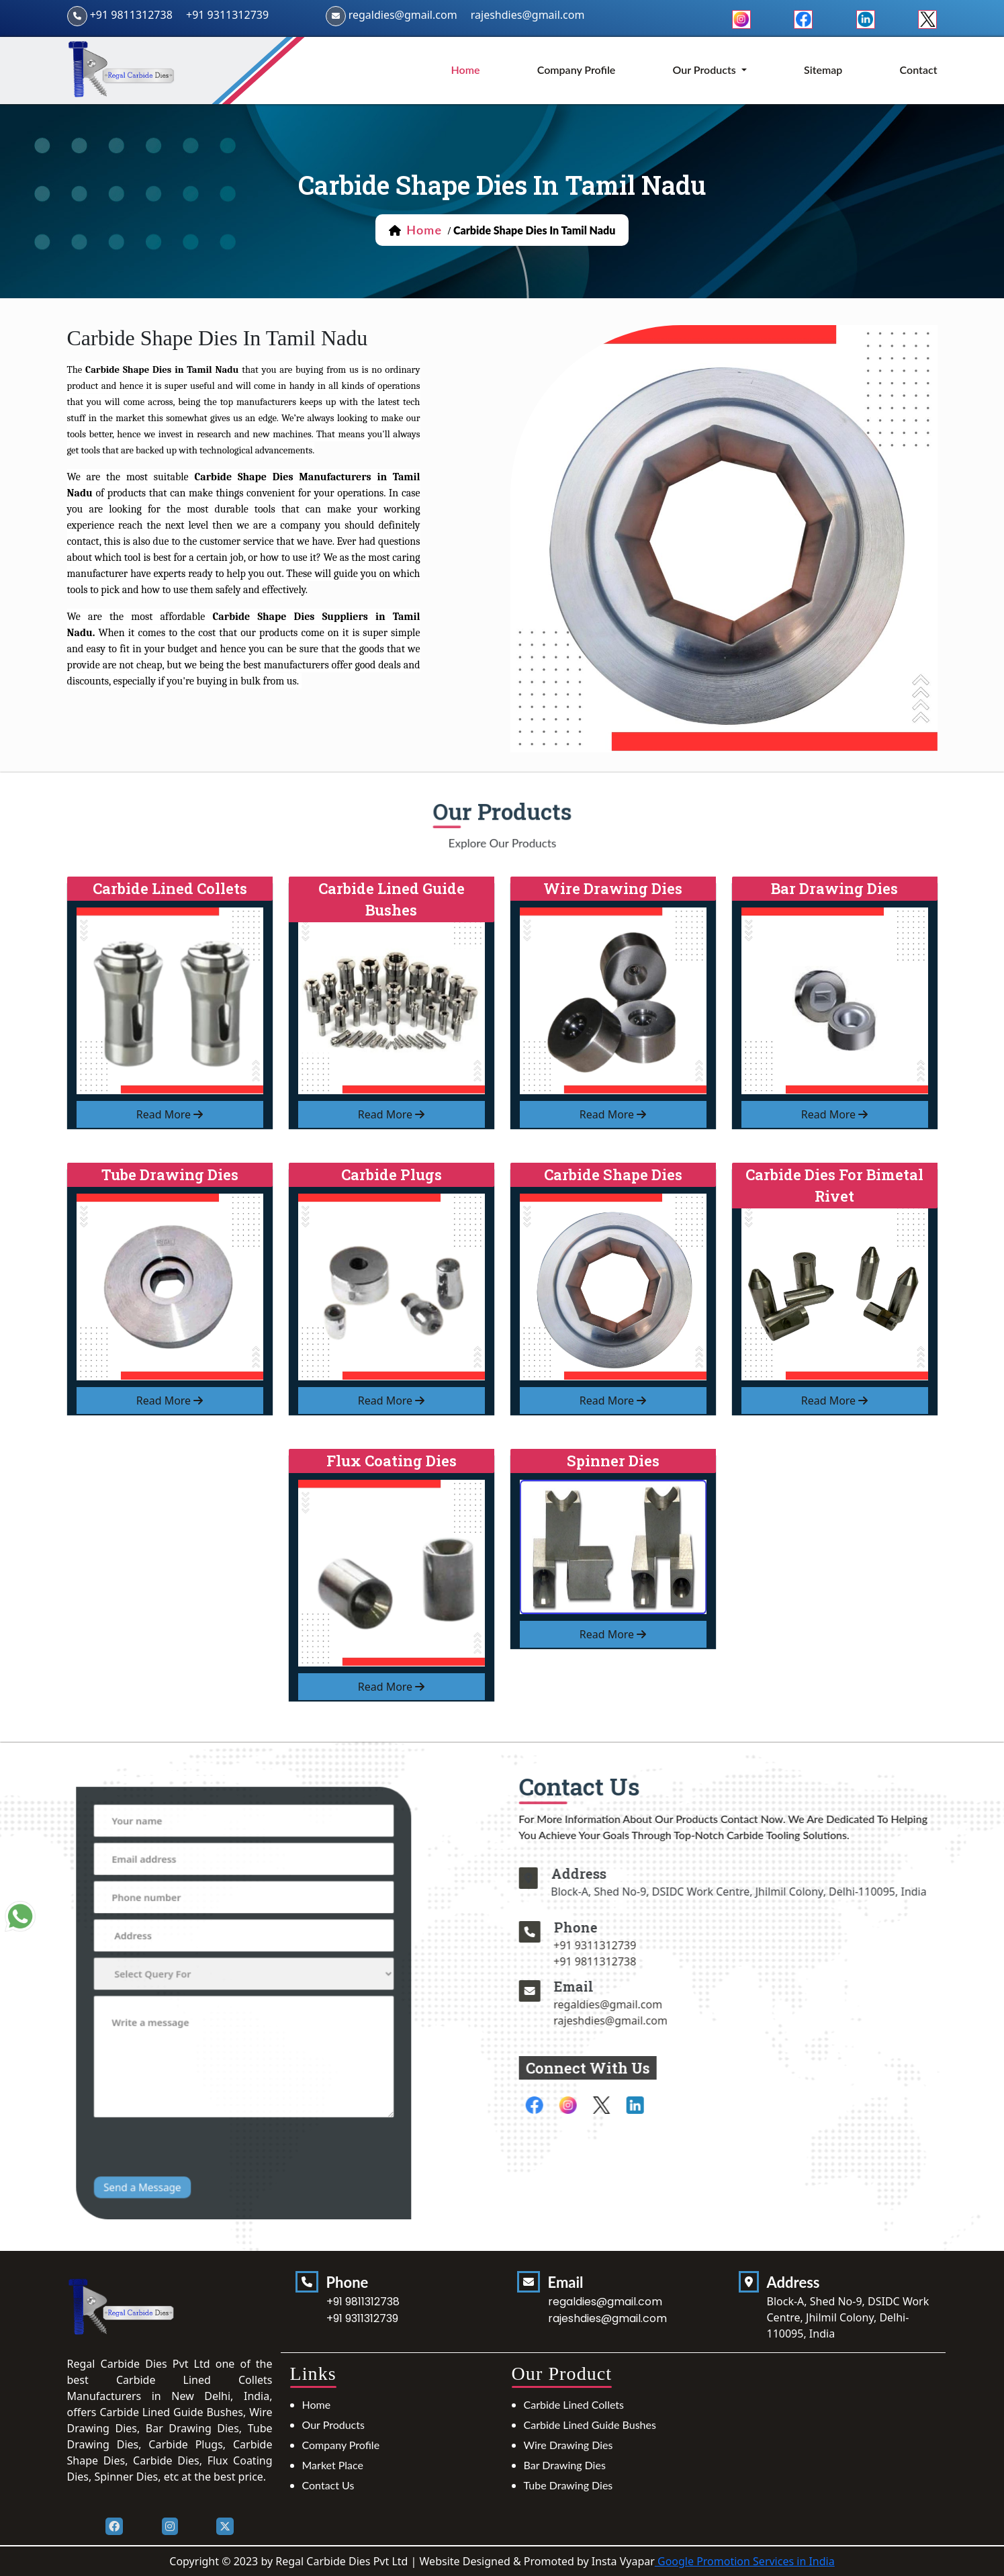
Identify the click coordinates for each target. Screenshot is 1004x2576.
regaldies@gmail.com (403, 14)
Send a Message (178, 2120)
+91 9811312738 (131, 14)
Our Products (333, 2424)
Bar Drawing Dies (565, 2464)
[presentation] (210, 2095)
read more (169, 1114)
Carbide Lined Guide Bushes (590, 2424)
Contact (919, 69)
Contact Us (328, 2485)
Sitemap (823, 69)
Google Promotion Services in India (745, 2561)
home (465, 69)
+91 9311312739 (227, 14)
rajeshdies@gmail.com (528, 14)
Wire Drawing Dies (568, 2444)
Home (316, 2404)
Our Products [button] (706, 69)
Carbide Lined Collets (574, 2404)
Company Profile (576, 69)
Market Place (333, 2464)
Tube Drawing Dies (568, 2485)
